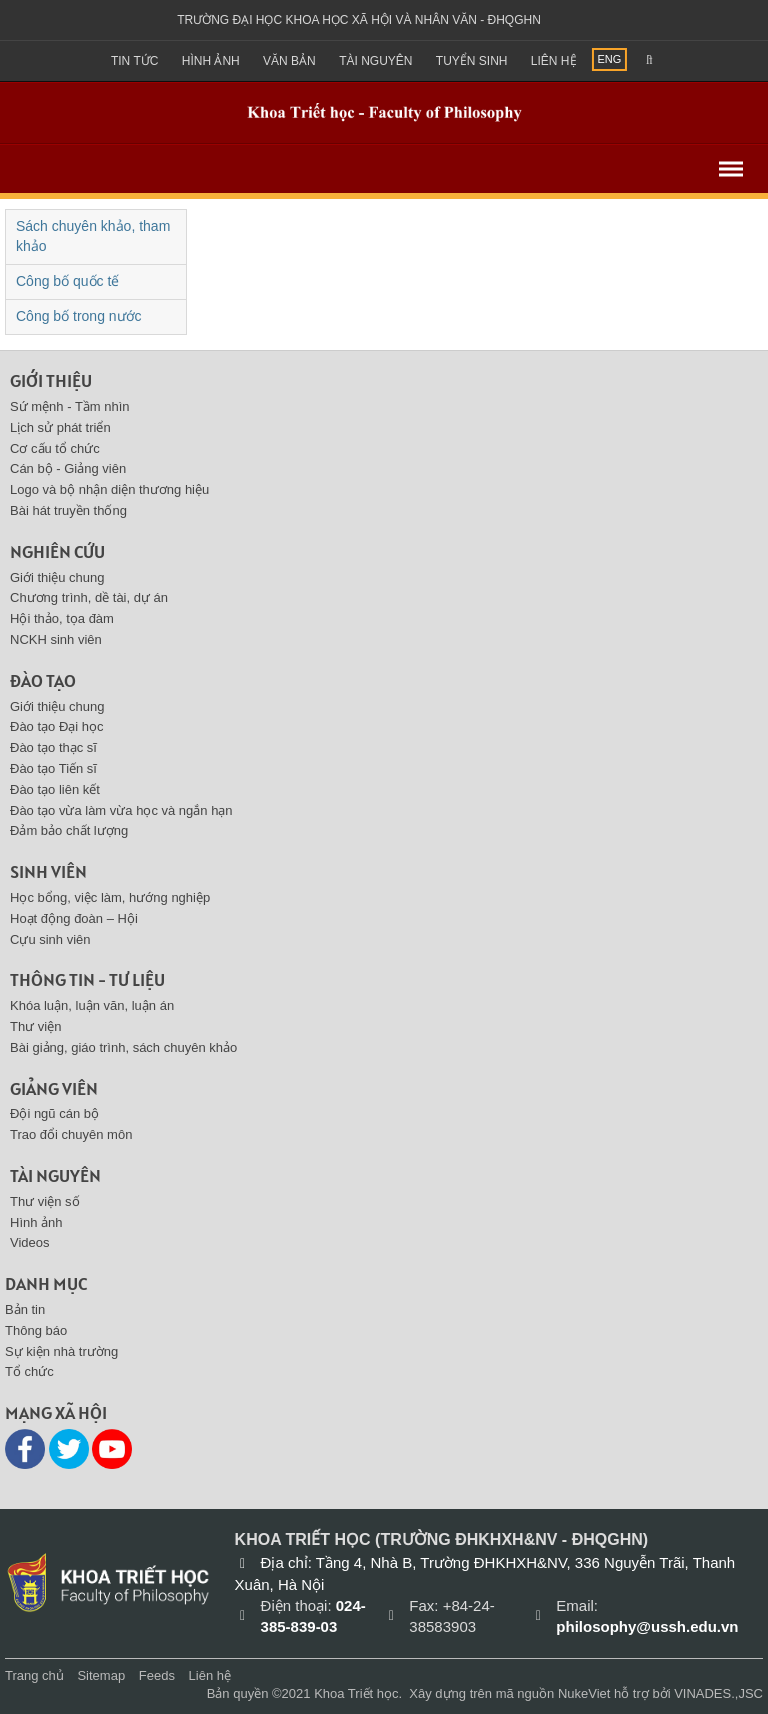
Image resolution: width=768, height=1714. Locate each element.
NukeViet (584, 1693)
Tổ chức (29, 1371)
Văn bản (289, 61)
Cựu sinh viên (50, 939)
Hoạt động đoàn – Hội (74, 918)
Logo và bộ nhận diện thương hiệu (109, 489)
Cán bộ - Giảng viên (68, 468)
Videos (30, 1242)
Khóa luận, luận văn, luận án (92, 1005)
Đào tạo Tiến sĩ (53, 768)
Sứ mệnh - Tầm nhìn (70, 406)
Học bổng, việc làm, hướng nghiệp (110, 897)
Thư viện (35, 1026)
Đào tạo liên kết (55, 789)
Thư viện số (45, 1201)
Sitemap (101, 1675)
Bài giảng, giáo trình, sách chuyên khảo (123, 1047)
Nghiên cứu (57, 551)
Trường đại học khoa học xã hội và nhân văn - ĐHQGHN (359, 20)
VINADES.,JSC (718, 1693)
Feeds (157, 1675)
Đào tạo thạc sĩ (53, 747)
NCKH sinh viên (56, 639)
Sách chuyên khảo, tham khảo (93, 236)
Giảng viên (54, 1088)
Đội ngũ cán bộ (54, 1113)
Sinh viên (48, 871)
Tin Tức (134, 61)
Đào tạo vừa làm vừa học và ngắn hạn (121, 810)
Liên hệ (554, 61)
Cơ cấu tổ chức (55, 448)
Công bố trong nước (79, 316)
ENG (610, 59)
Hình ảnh (211, 61)
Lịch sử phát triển (60, 427)
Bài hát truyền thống (68, 510)
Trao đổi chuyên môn (71, 1134)
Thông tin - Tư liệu (87, 979)
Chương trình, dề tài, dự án (89, 597)
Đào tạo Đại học (57, 726)
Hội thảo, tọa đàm (62, 618)
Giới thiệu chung (57, 577)
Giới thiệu (51, 380)
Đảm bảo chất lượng (69, 830)
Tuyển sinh (472, 61)
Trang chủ (34, 1675)
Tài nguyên (375, 61)
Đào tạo (43, 680)
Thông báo (36, 1330)
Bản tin (25, 1309)
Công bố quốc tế (67, 281)
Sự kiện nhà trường (61, 1351)
